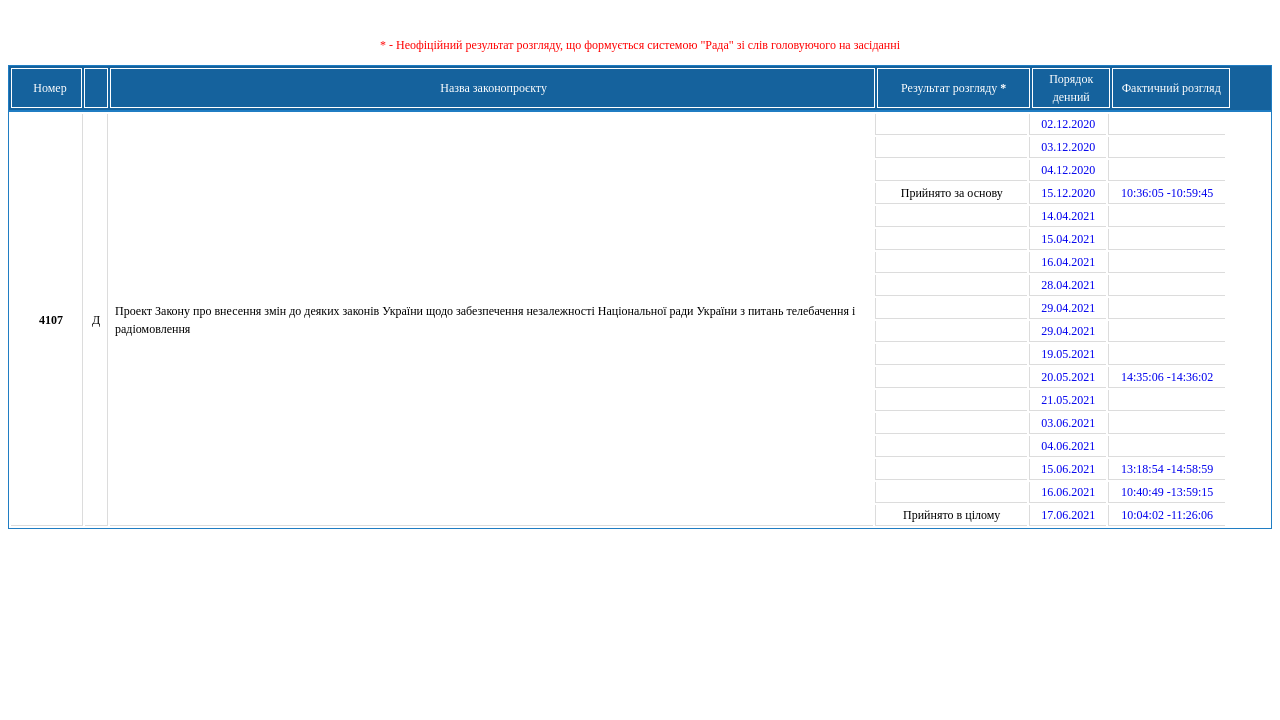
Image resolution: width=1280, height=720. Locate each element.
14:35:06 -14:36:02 (1167, 377)
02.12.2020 (1068, 124)
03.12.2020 (1068, 147)
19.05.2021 (1068, 354)
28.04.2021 (1068, 285)
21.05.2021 (1068, 400)
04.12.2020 (1068, 170)
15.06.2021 (1068, 469)
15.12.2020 (1068, 193)
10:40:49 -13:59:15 (1167, 492)
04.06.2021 (1068, 446)
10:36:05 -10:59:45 (1167, 193)
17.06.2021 (1068, 515)
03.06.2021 (1068, 423)
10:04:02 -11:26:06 (1167, 515)
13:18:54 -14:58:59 (1167, 469)
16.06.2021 (1068, 492)
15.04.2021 (1068, 239)
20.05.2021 (1068, 377)
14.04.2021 (1068, 216)
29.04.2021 (1068, 308)
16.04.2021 (1068, 262)
